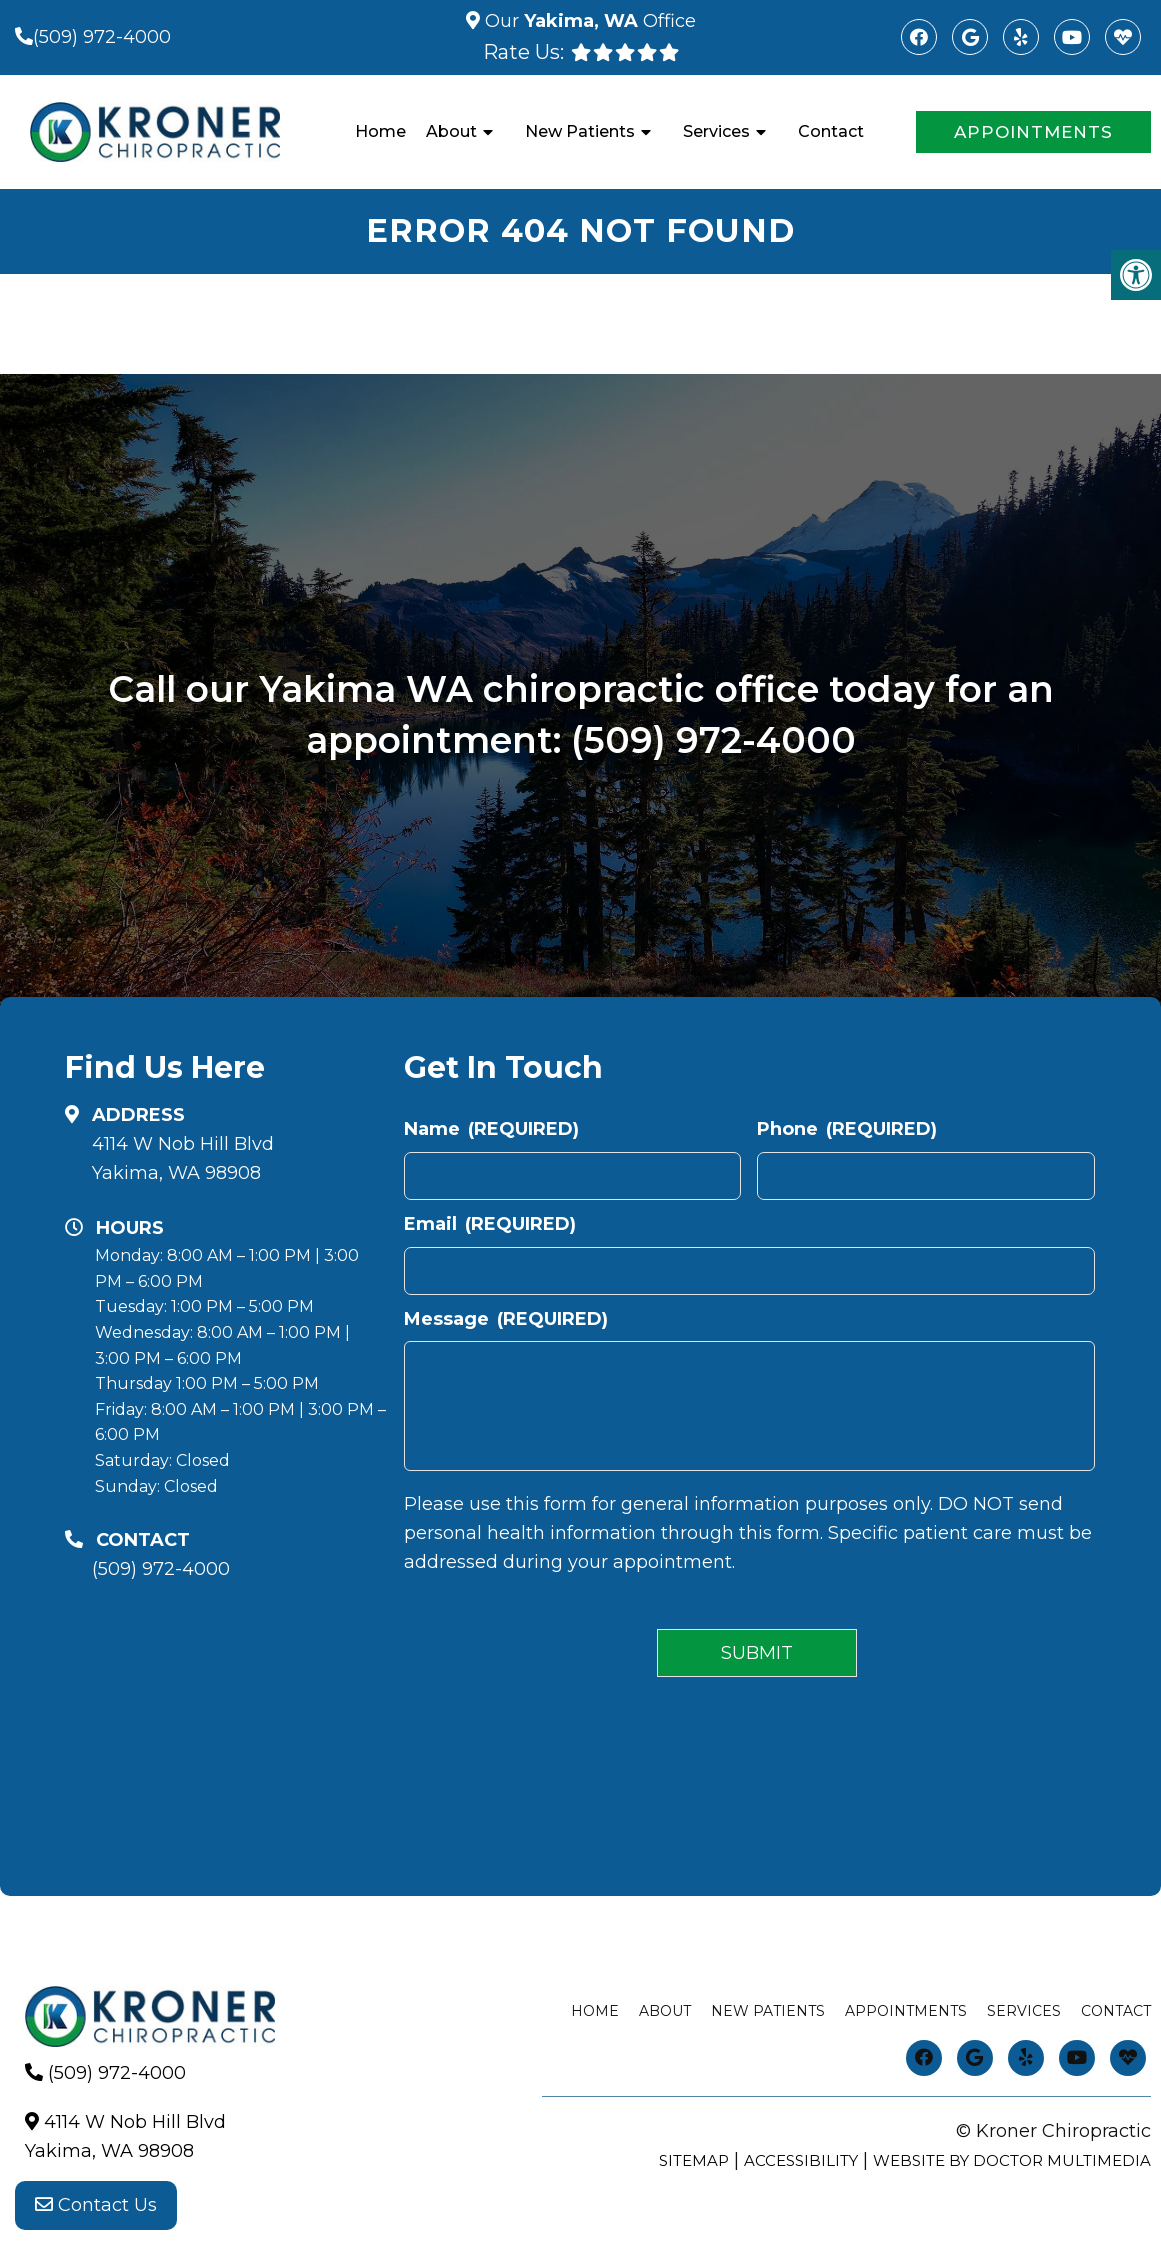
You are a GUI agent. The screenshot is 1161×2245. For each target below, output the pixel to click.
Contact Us (96, 2205)
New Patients (580, 131)
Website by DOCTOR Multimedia (1012, 2160)
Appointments (1033, 132)
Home (380, 131)
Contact (831, 131)
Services (716, 131)
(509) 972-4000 (102, 37)
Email (490, 1224)
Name (491, 1129)
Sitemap (694, 2160)
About (451, 131)
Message (506, 1319)
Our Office (588, 21)
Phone (847, 1129)
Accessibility (801, 2160)
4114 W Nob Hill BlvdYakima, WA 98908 (183, 1158)
